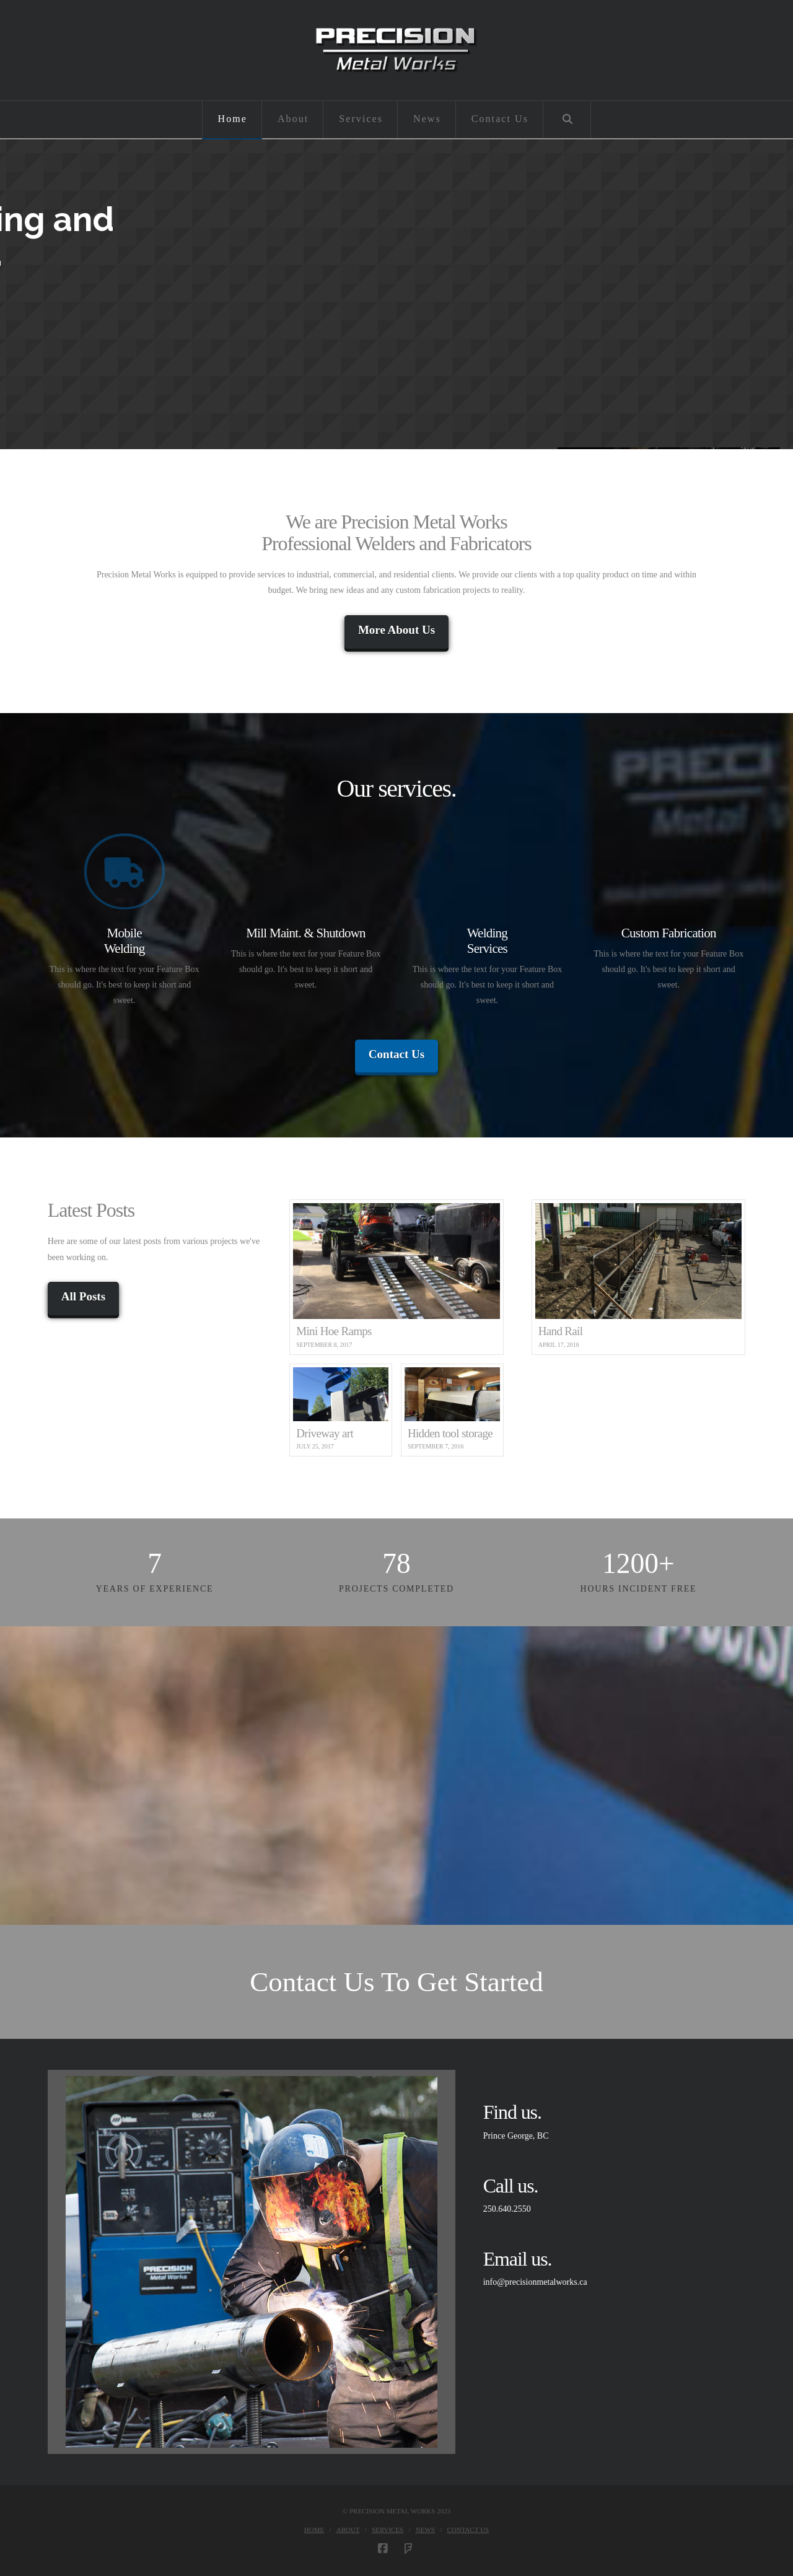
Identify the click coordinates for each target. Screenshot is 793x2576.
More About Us (396, 629)
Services (387, 2529)
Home (314, 2529)
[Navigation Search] (567, 119)
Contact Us (396, 1054)
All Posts (83, 1296)
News (425, 2529)
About (348, 2529)
